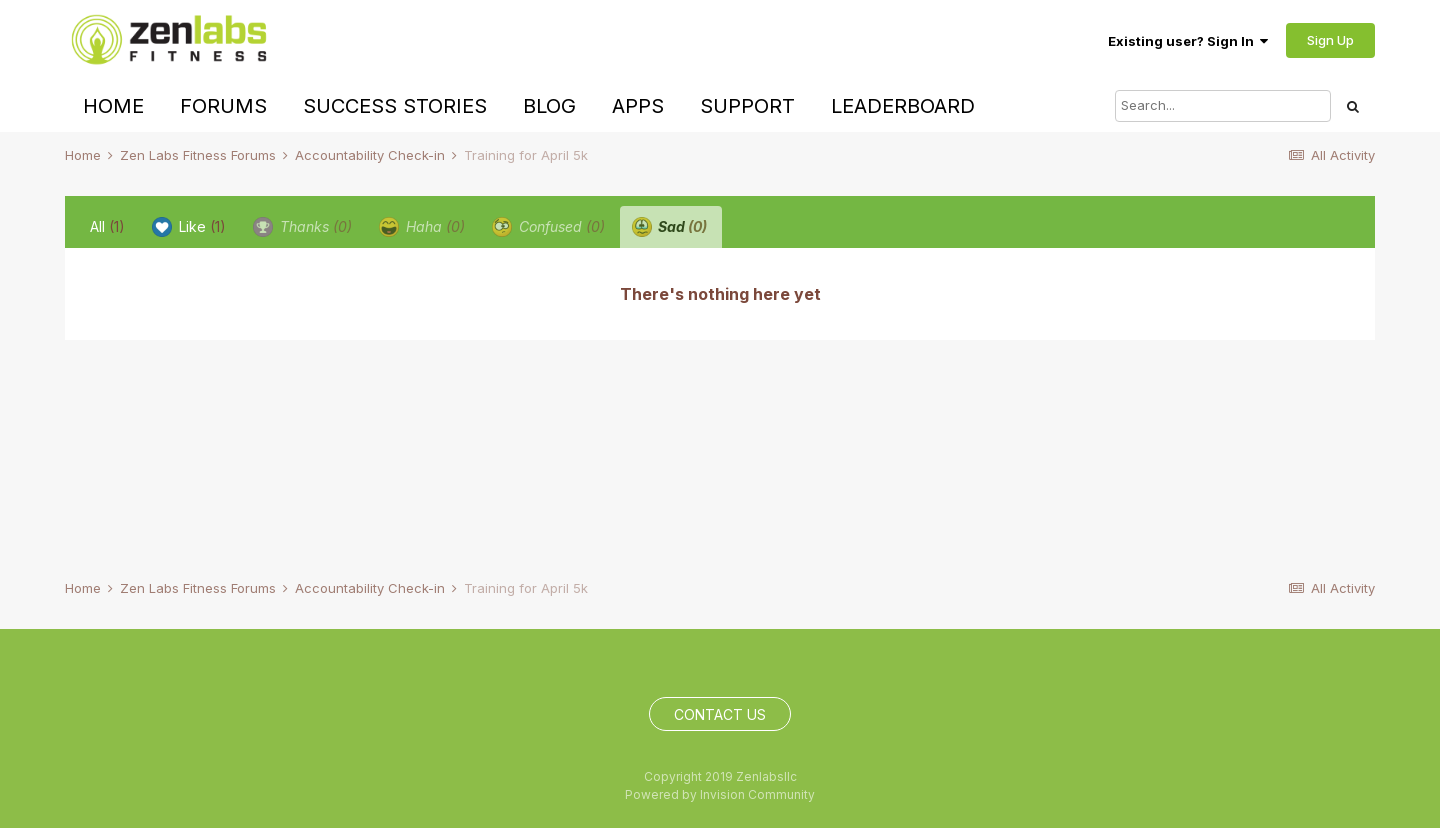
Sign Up (1330, 40)
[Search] (1223, 106)
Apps (638, 106)
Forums (223, 106)
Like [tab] (189, 227)
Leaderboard (903, 106)
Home (113, 106)
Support (747, 106)
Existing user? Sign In (1188, 41)
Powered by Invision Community (720, 794)
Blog (549, 106)
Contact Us (720, 714)
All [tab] (107, 226)
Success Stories (395, 106)
